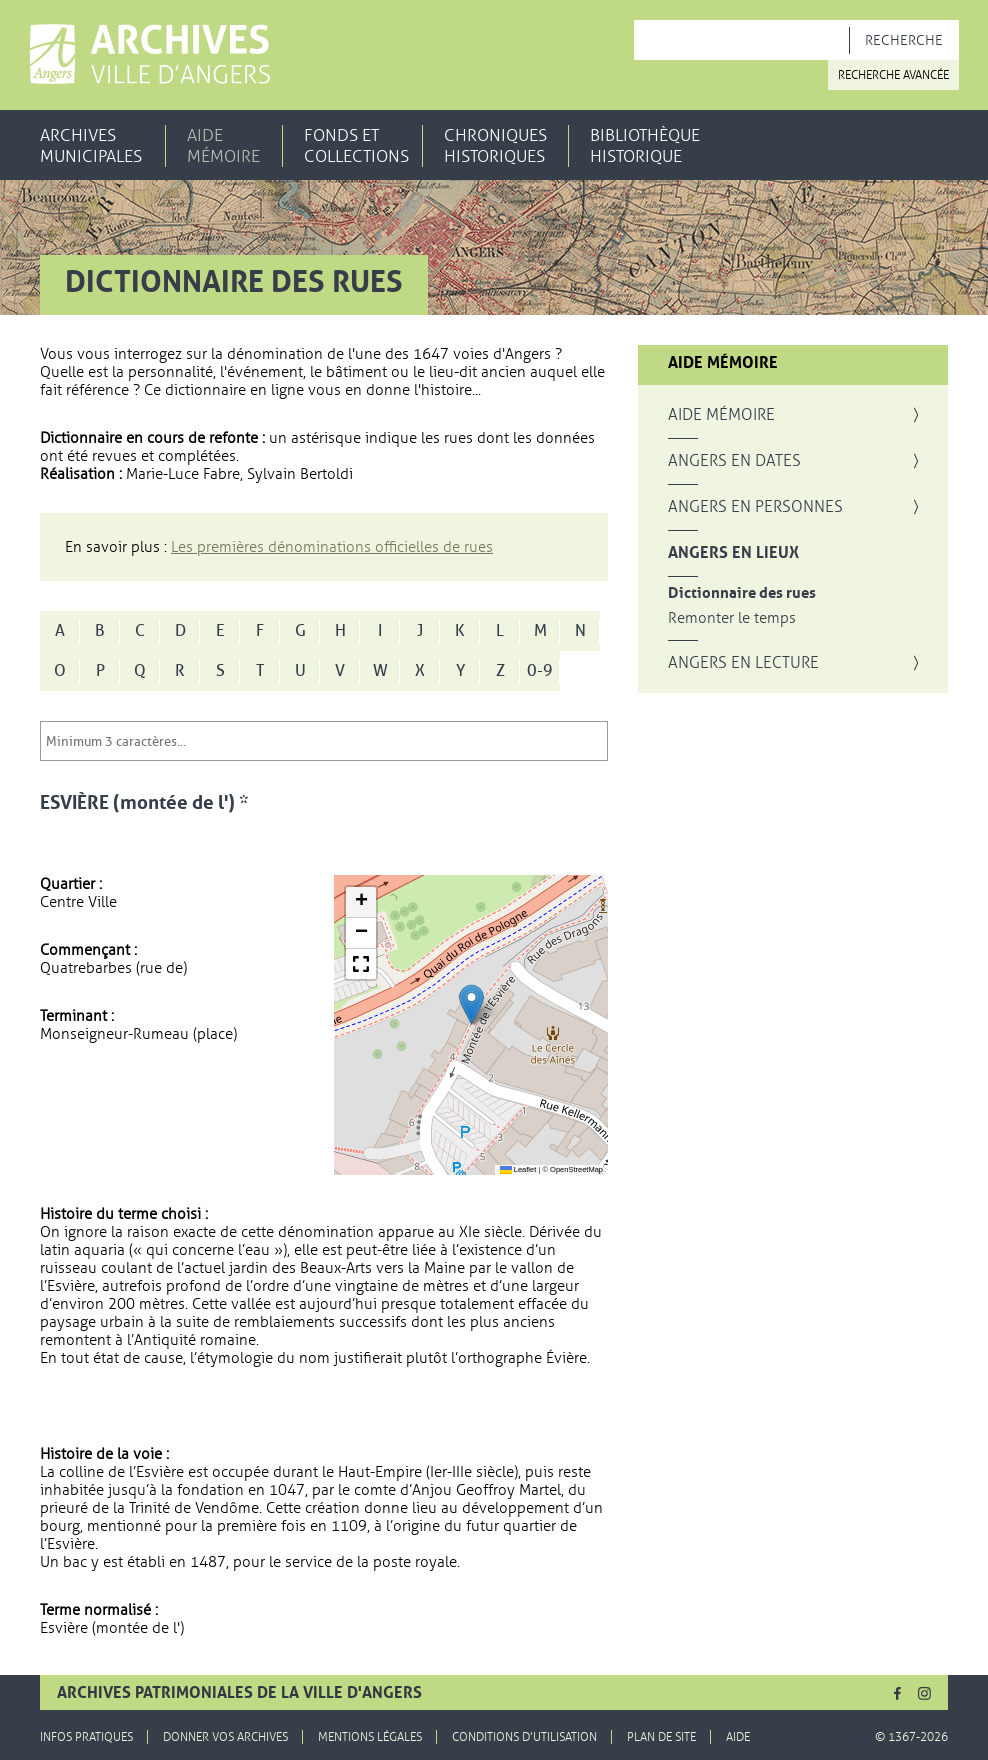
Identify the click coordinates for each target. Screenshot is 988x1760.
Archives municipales (91, 146)
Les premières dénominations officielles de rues (332, 547)
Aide (738, 1737)
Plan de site (661, 1737)
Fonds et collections (356, 146)
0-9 (540, 671)
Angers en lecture (743, 663)
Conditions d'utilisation (524, 1737)
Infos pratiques (86, 1737)
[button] (471, 1004)
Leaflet (518, 1169)
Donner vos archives (225, 1737)
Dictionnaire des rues (742, 593)
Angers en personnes (755, 507)
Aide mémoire (223, 146)
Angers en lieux (733, 553)
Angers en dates (734, 461)
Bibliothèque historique (645, 146)
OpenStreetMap (576, 1169)
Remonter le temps (732, 618)
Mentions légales (370, 1737)
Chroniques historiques (495, 146)
